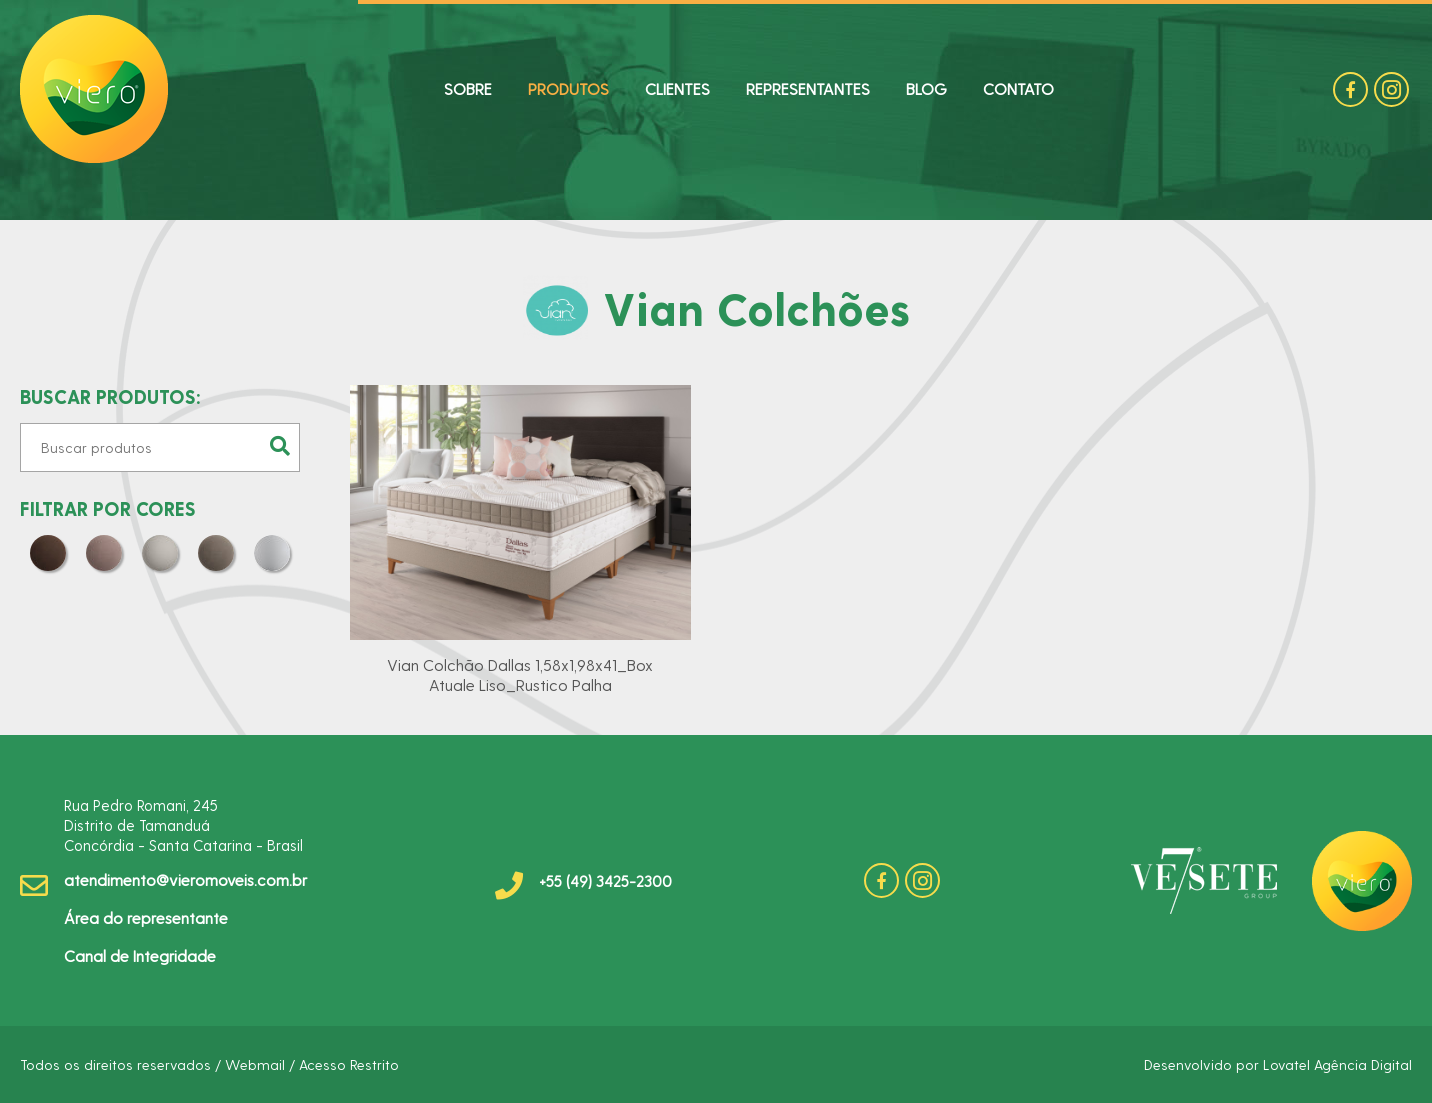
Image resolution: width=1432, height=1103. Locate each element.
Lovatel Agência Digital (1337, 1064)
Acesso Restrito (349, 1064)
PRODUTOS (568, 88)
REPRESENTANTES (808, 88)
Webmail (255, 1064)
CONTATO (1018, 88)
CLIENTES (677, 88)
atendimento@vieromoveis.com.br (185, 879)
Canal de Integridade (140, 955)
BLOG (926, 88)
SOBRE (468, 88)
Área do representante (146, 917)
